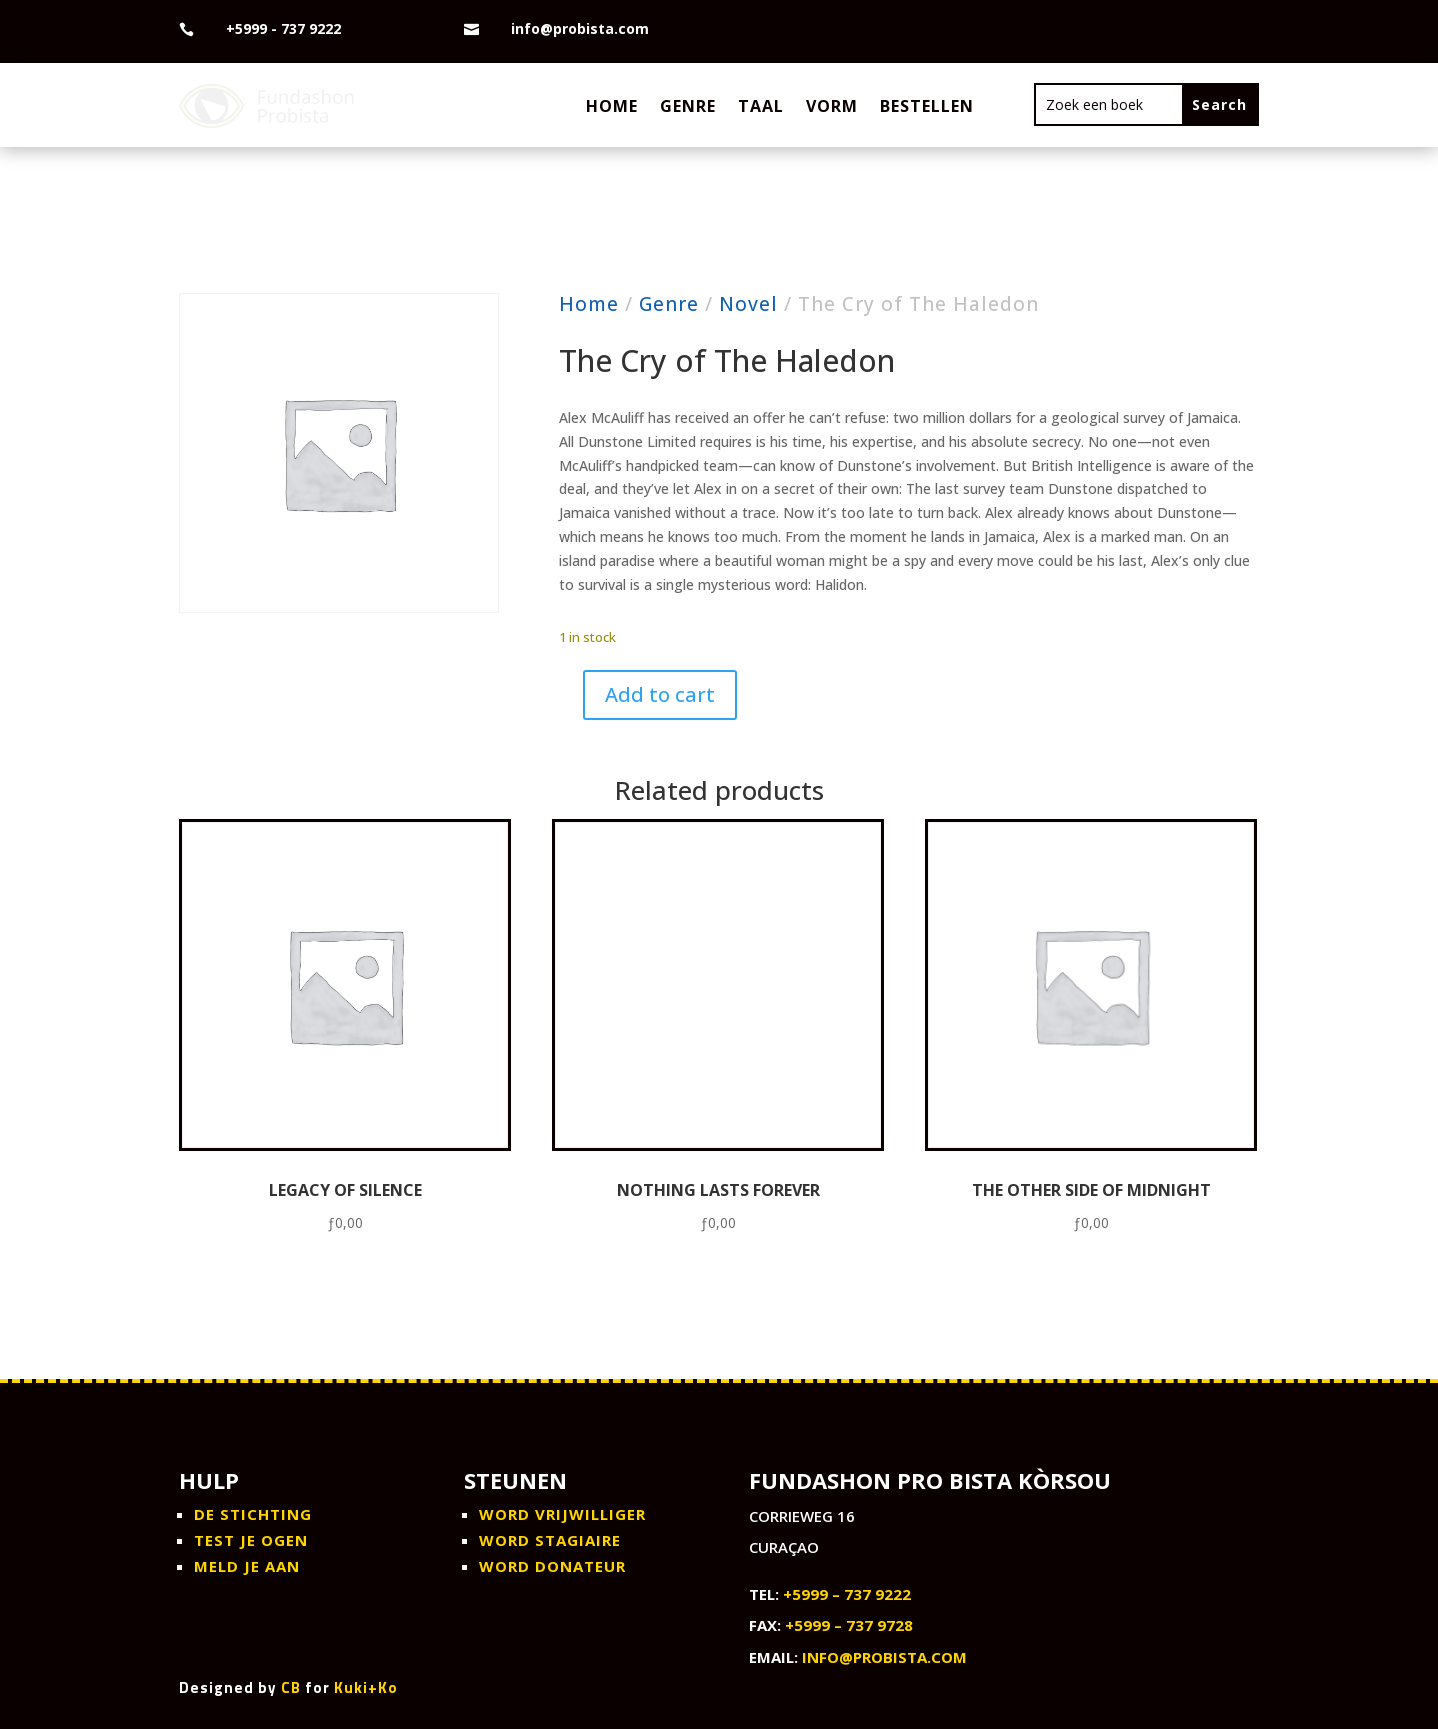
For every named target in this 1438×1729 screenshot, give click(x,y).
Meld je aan (247, 1566)
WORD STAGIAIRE (550, 1540)
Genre (688, 106)
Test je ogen (251, 1540)
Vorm (832, 106)
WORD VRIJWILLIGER (562, 1514)
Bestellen (927, 106)
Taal (761, 106)
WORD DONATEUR (552, 1566)
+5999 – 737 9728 (849, 1625)
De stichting (253, 1514)
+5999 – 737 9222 (847, 1594)
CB (291, 1687)
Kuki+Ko (366, 1687)
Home (612, 106)
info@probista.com (884, 1657)
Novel (748, 304)
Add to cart (660, 694)
